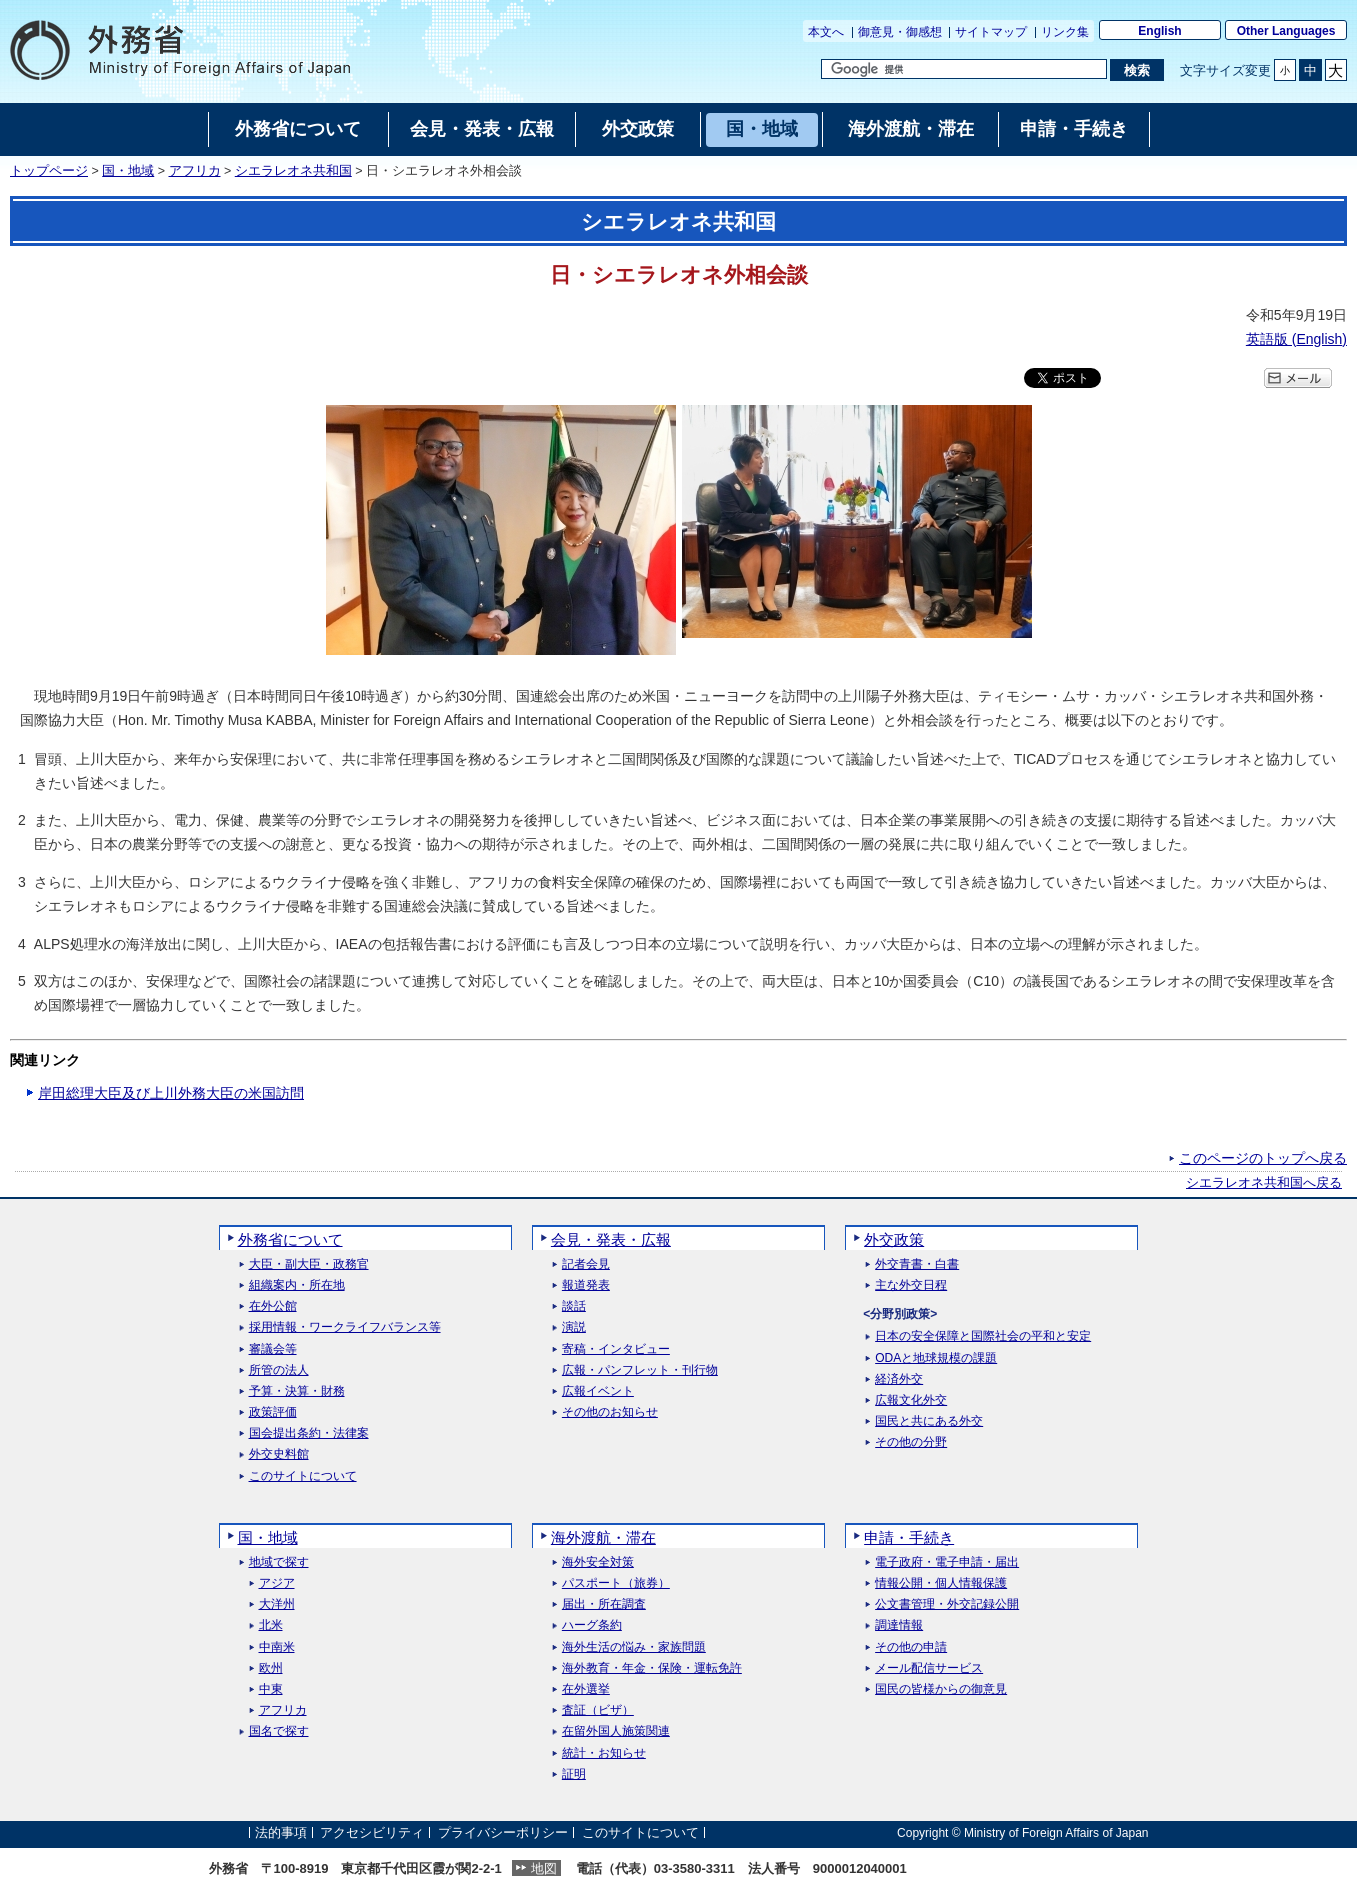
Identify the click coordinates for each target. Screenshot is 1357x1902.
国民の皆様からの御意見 (941, 1689)
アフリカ (195, 171)
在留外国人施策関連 (616, 1731)
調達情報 (899, 1625)
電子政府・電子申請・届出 (947, 1562)
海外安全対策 (598, 1562)
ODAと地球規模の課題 (936, 1358)
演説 (574, 1327)
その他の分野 (911, 1442)
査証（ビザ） (598, 1710)
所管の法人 (279, 1370)
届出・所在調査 (604, 1604)
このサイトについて (303, 1476)
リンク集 (1065, 32)
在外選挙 (586, 1689)
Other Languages (1286, 31)
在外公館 (273, 1306)
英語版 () (1296, 339)
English (1159, 31)
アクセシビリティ (372, 1832)
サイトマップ (991, 32)
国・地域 (128, 171)
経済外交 (899, 1379)
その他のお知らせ (610, 1412)
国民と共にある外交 (929, 1421)
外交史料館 (279, 1454)
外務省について (290, 1239)
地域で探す (279, 1562)
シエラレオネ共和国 (293, 171)
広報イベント (598, 1391)
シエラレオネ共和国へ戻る (1264, 1183)
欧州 (271, 1668)
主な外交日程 (911, 1285)
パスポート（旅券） (616, 1583)
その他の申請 (911, 1647)
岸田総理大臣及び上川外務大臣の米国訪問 (171, 1093)
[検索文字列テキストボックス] (964, 69)
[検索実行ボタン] (1136, 70)
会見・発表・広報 (611, 1239)
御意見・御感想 (900, 32)
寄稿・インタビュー (616, 1349)
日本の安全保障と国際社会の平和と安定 (983, 1336)
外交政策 (894, 1239)
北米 (271, 1625)
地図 (544, 1868)
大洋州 (277, 1604)
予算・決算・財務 (297, 1391)
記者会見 (586, 1264)
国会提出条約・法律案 (309, 1433)
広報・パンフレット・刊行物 (640, 1370)
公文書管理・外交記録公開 (947, 1604)
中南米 (277, 1647)
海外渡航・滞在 (603, 1537)
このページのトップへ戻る (1263, 1158)
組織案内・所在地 (297, 1285)
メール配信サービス (929, 1668)
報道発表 (586, 1285)
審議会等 (273, 1349)
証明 (574, 1774)
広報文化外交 (911, 1400)
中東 (271, 1689)
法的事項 (281, 1832)
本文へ (826, 32)
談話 (574, 1306)
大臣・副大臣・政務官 (309, 1264)
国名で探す (279, 1731)
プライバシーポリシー (503, 1832)
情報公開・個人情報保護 (941, 1583)
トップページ (49, 171)
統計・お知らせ (604, 1753)
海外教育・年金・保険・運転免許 (652, 1668)
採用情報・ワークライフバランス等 (345, 1327)
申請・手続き (909, 1537)
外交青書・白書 (917, 1264)
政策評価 (273, 1412)
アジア (277, 1583)
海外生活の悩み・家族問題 (634, 1647)
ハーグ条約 (592, 1625)
